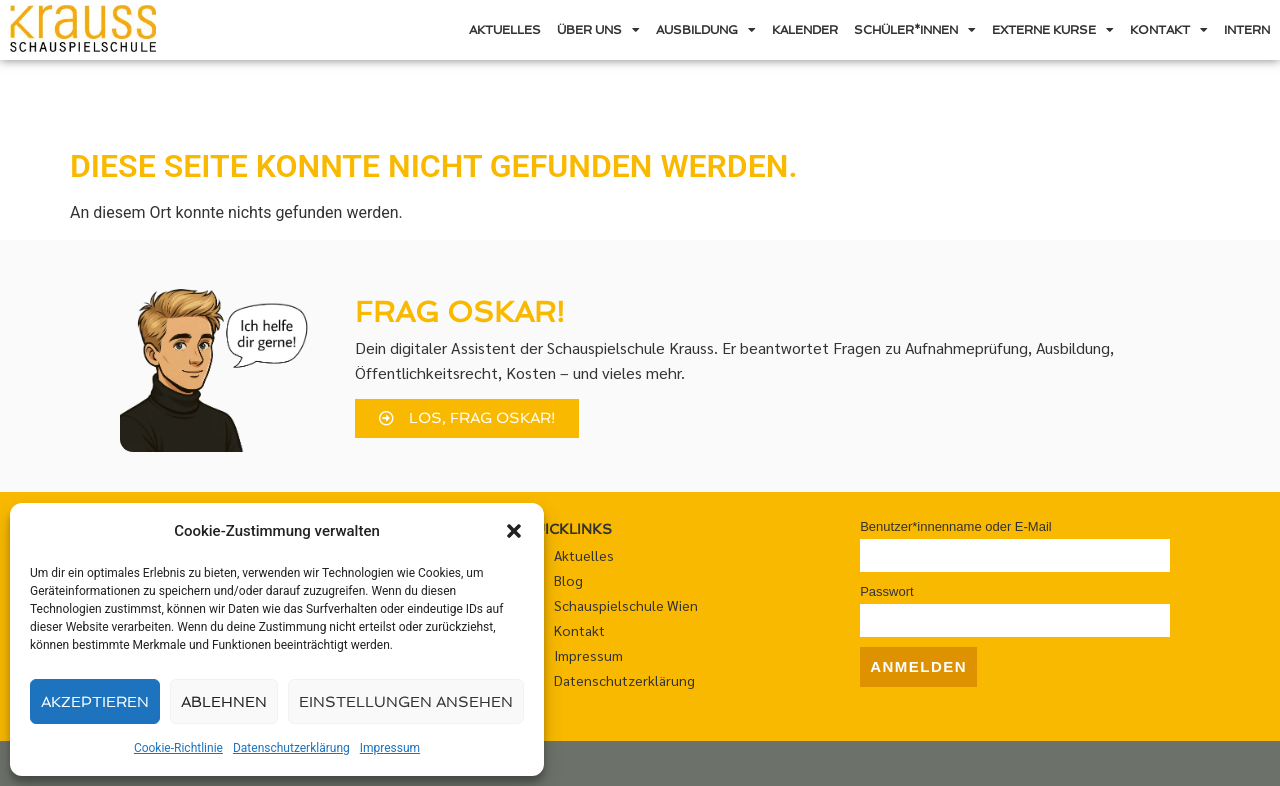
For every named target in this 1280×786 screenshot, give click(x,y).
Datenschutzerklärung (291, 748)
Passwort (886, 591)
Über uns (598, 30)
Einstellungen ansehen (406, 702)
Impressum (390, 748)
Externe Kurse (1053, 30)
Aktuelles (505, 30)
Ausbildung (706, 30)
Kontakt (1169, 30)
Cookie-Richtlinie (178, 748)
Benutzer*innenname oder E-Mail (956, 526)
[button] (514, 531)
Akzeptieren (95, 702)
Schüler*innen (915, 30)
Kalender (805, 30)
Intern (1247, 30)
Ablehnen (224, 702)
